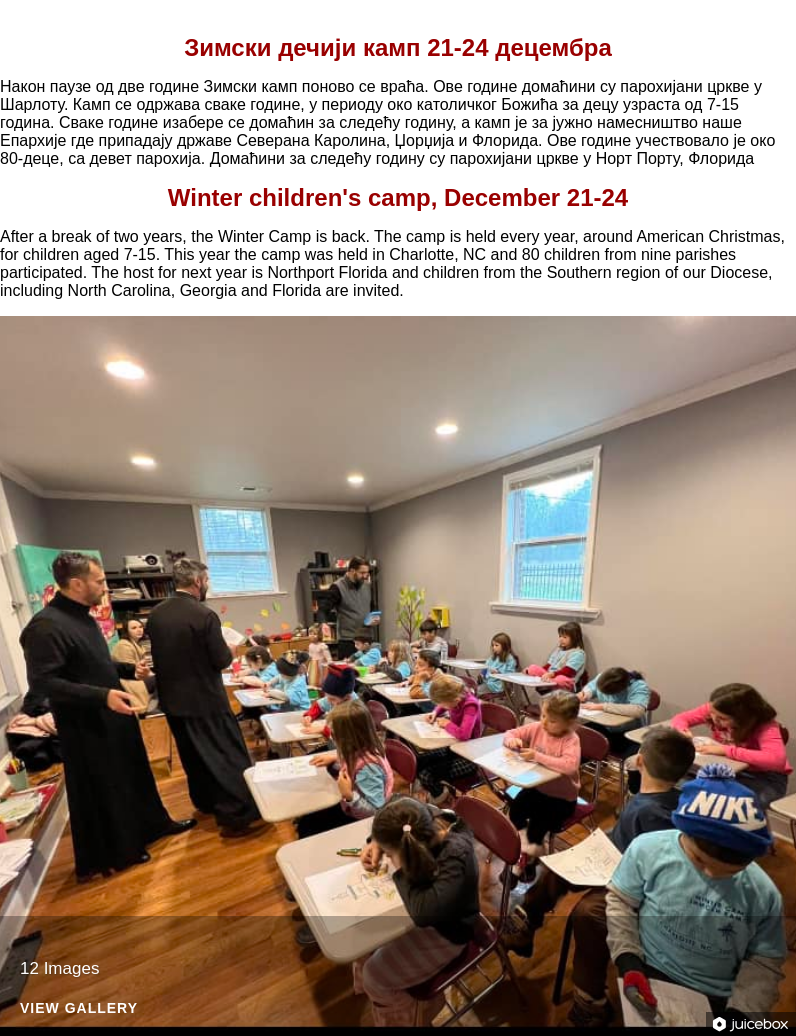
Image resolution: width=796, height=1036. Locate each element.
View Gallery (79, 1008)
